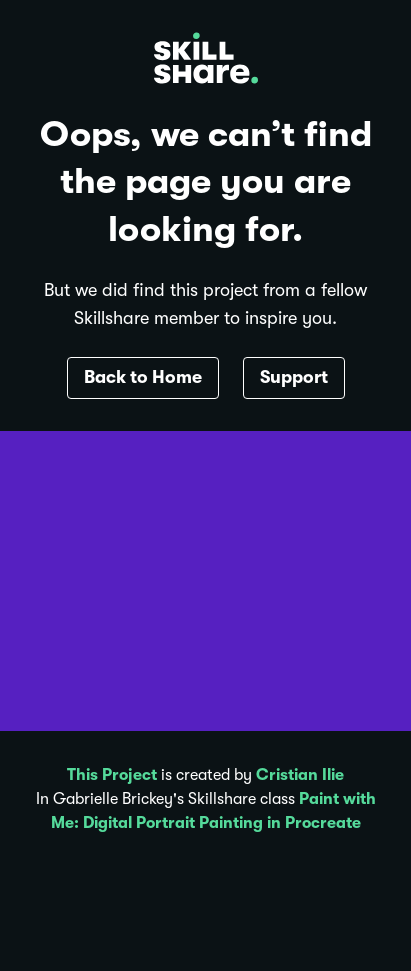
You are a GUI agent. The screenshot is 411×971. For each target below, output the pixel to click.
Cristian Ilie (300, 775)
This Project (112, 775)
